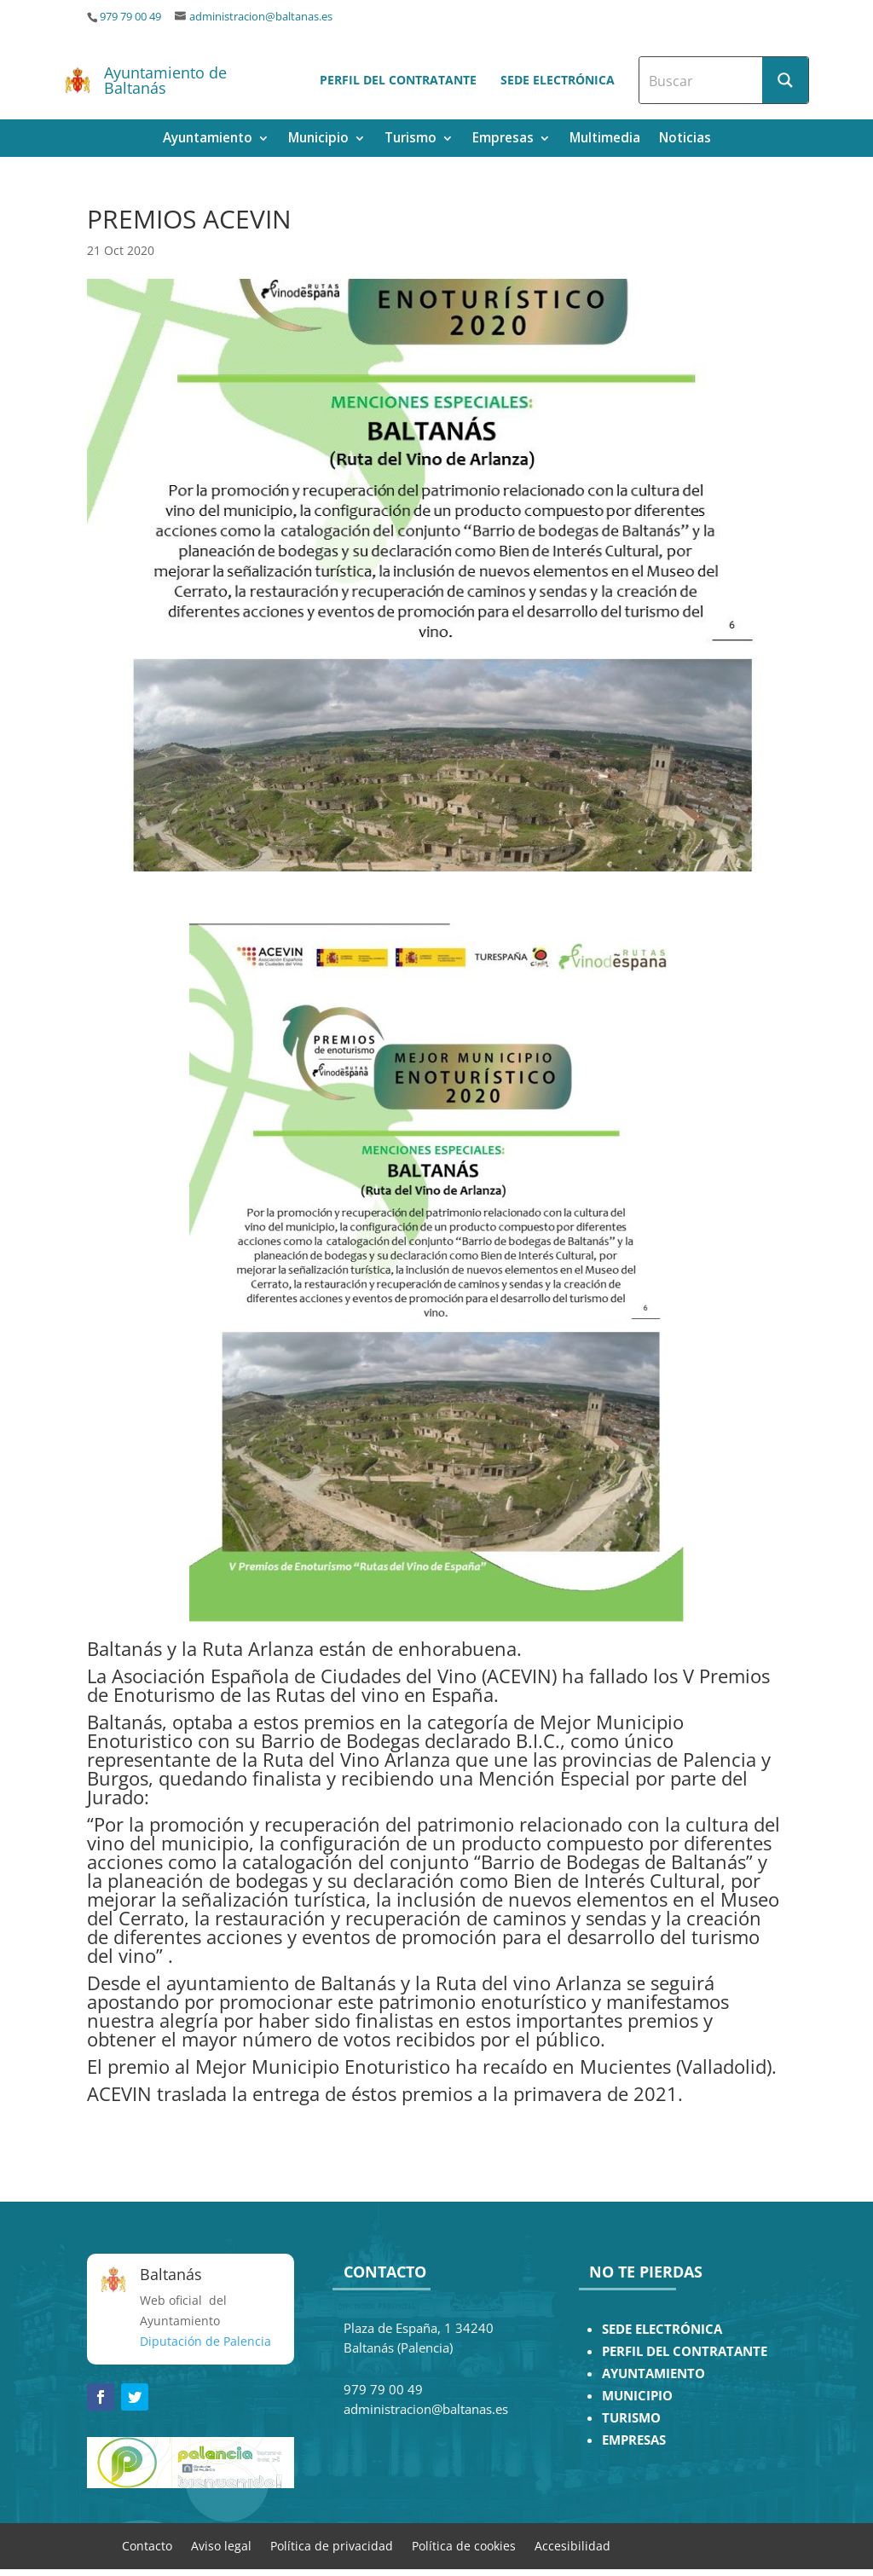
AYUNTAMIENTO (653, 2373)
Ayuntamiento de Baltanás (165, 80)
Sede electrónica (557, 80)
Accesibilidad (572, 2545)
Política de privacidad (331, 2545)
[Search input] (701, 80)
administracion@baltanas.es (260, 16)
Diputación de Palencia (205, 2341)
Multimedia (604, 139)
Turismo (410, 139)
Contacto (147, 2545)
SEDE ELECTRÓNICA (662, 2329)
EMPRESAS (634, 2440)
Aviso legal (221, 2545)
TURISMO (631, 2418)
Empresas (503, 139)
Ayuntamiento (207, 139)
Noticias (685, 139)
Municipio (318, 139)
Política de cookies (464, 2545)
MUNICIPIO (637, 2396)
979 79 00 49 (130, 16)
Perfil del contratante (398, 80)
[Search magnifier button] (785, 80)
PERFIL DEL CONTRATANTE (684, 2351)
